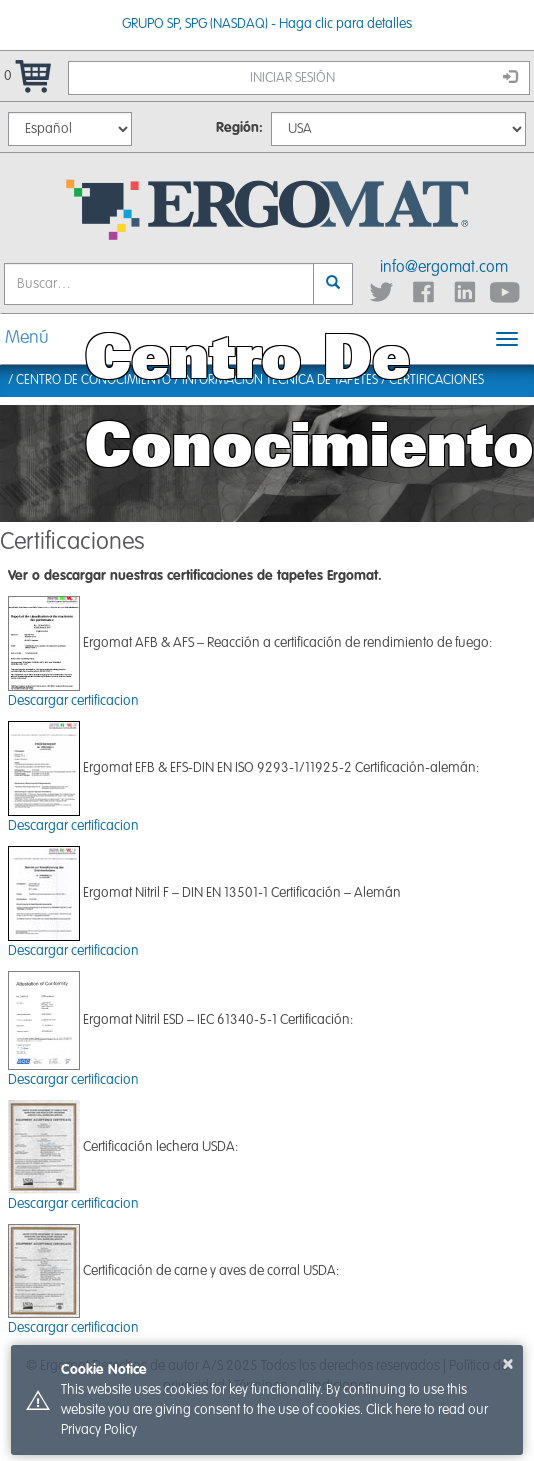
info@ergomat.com (444, 268)
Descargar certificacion (73, 701)
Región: (239, 128)
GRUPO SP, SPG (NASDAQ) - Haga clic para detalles (267, 24)
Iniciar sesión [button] (384, 77)
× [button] (508, 1364)
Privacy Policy (99, 1430)
